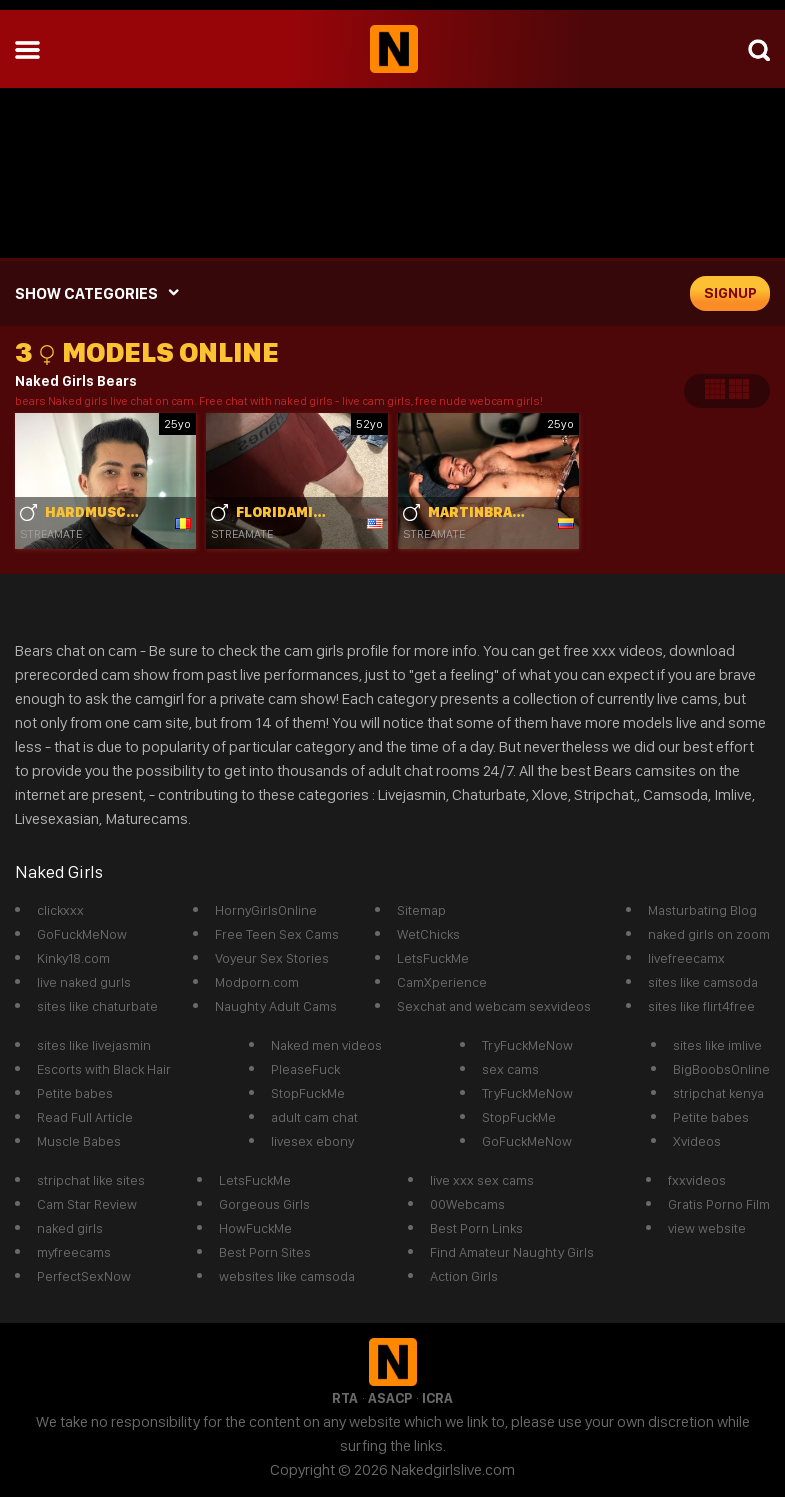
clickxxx (60, 910)
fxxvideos (697, 1180)
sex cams (510, 1069)
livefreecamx (686, 958)
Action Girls (464, 1276)
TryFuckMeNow (527, 1045)
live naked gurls (84, 982)
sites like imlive (717, 1045)
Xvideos (697, 1141)
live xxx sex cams (482, 1180)
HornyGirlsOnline (266, 910)
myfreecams (74, 1252)
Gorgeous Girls (264, 1204)
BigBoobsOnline (721, 1069)
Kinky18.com (73, 958)
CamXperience (442, 982)
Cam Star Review (87, 1204)
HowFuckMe (255, 1228)
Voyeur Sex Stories (272, 958)
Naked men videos (326, 1045)
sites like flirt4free (701, 1006)
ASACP (390, 1398)
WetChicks (428, 934)
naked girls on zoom (709, 934)
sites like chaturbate (97, 1006)
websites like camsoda (287, 1276)
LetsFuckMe (433, 958)
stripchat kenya (718, 1093)
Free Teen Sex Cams (277, 934)
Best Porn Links (476, 1228)
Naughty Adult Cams (276, 1006)
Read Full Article (85, 1117)
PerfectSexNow (84, 1276)
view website (707, 1228)
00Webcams (467, 1204)
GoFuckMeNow (82, 934)
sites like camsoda (703, 982)
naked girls (70, 1228)
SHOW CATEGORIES (86, 293)
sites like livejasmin (94, 1045)
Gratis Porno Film (719, 1204)
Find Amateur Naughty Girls (512, 1252)
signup (730, 293)
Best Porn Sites (265, 1252)
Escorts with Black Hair (104, 1069)
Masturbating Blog (702, 910)
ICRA (437, 1398)
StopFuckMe (308, 1093)
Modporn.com (257, 982)
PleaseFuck (305, 1069)
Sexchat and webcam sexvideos (494, 1006)
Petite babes (75, 1093)
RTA (345, 1398)
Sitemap (421, 910)
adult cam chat (314, 1117)
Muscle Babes (79, 1141)
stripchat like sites (91, 1180)
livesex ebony (312, 1141)
